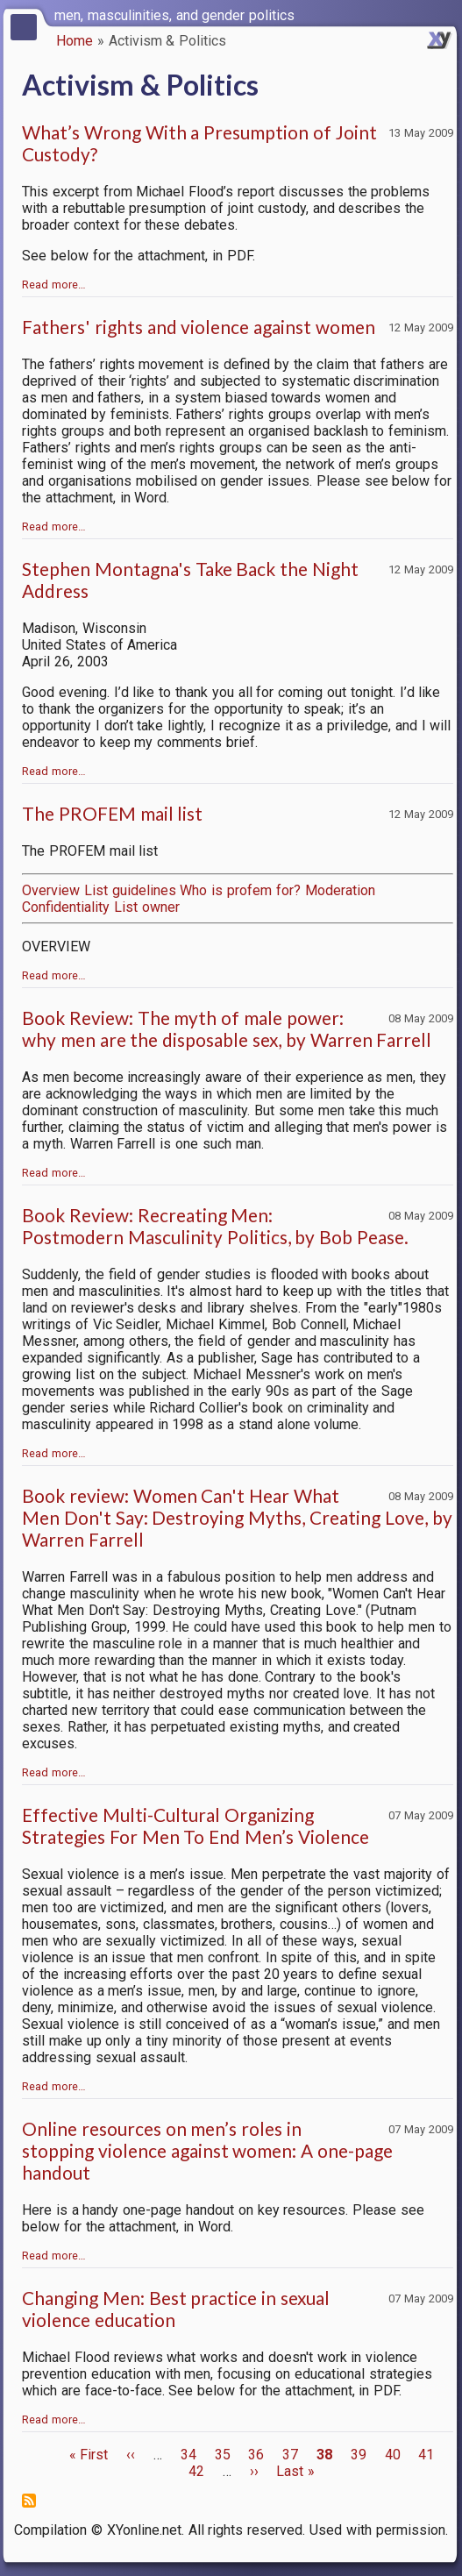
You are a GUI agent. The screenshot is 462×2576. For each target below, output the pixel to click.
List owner (147, 907)
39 (358, 2454)
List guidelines (130, 890)
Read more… (54, 284)
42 (196, 2471)
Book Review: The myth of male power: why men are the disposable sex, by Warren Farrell (226, 1028)
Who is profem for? (240, 890)
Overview (51, 890)
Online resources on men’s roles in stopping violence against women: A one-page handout (207, 2150)
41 (426, 2454)
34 (188, 2454)
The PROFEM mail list (112, 813)
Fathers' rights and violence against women (198, 327)
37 (290, 2454)
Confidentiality (66, 907)
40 (393, 2454)
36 (256, 2454)
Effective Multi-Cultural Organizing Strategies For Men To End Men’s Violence (195, 1825)
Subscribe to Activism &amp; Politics (29, 2501)
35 (223, 2454)
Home (74, 40)
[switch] (444, 14)
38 (324, 2454)
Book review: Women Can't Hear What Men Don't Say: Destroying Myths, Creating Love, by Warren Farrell (237, 1517)
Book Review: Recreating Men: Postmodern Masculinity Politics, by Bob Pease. (215, 1226)
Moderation (340, 890)
